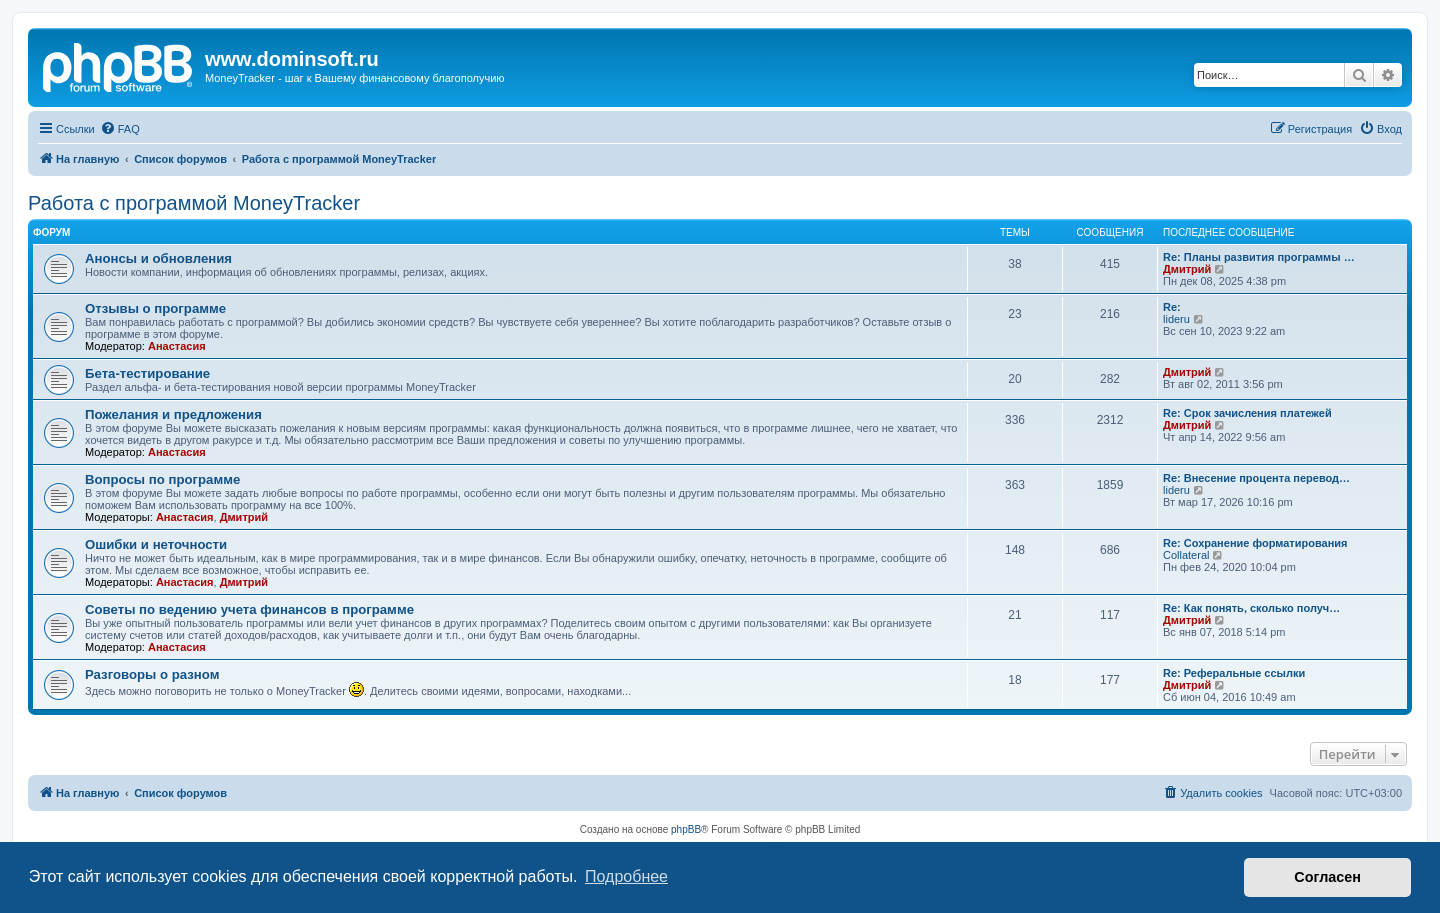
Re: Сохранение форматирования (1255, 543)
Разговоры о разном (152, 674)
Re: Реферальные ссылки (1234, 673)
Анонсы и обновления (158, 258)
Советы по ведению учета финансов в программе (249, 609)
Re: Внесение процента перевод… (1256, 478)
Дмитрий (1187, 269)
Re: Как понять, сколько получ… (1251, 608)
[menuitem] (120, 129)
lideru (1176, 319)
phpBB (686, 829)
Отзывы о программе (155, 308)
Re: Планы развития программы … (1259, 257)
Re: (1172, 307)
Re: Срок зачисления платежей (1247, 413)
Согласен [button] (1327, 877)
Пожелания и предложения (173, 414)
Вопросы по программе (162, 479)
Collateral (1186, 555)
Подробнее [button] (626, 876)
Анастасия (177, 346)
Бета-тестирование (147, 373)
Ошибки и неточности (156, 544)
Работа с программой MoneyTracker (194, 203)
